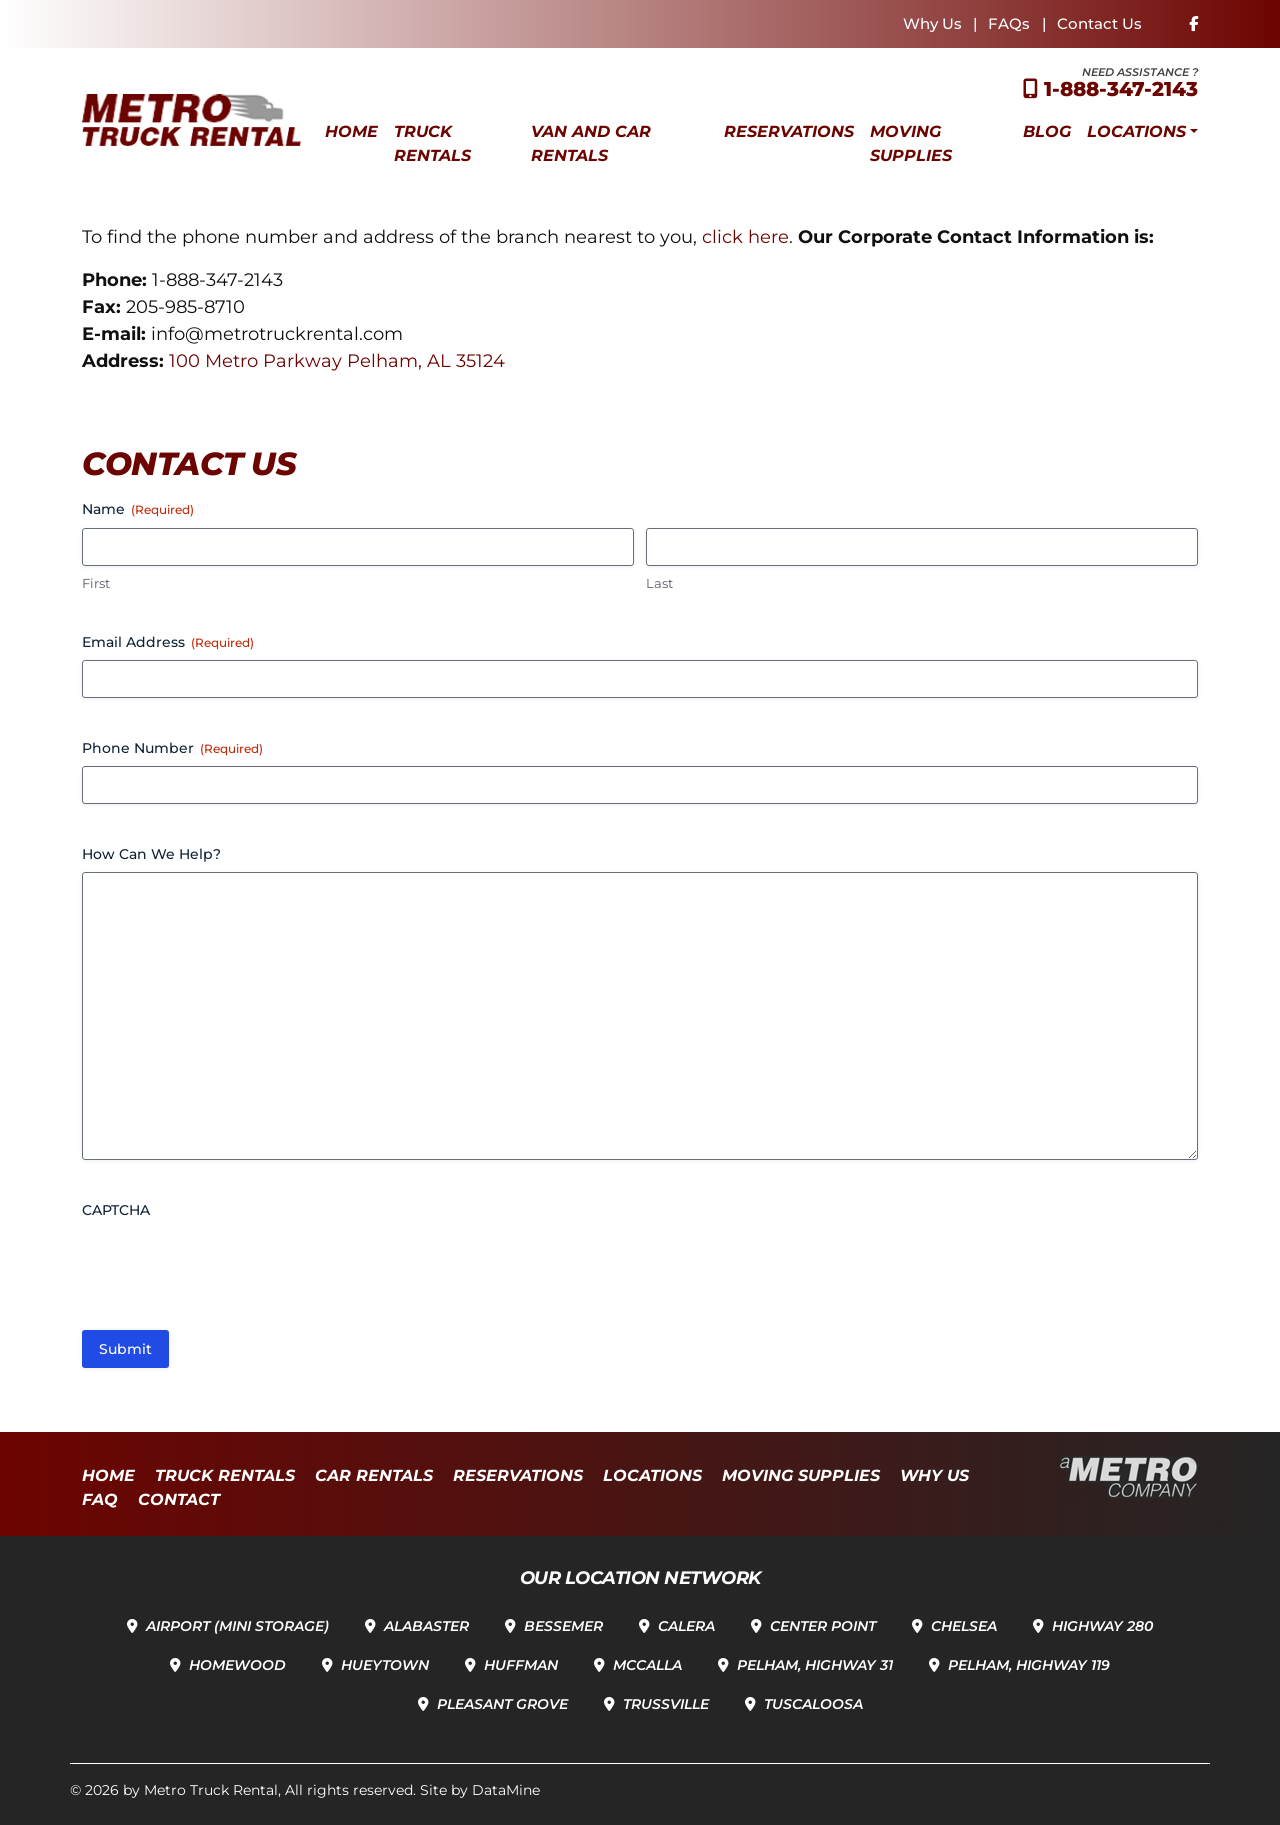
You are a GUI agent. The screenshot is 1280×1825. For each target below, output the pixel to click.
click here (745, 237)
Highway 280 (1102, 1626)
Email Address (168, 642)
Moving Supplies (911, 143)
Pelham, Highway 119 (1029, 1665)
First (96, 583)
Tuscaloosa (813, 1704)
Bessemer (563, 1626)
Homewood (237, 1665)
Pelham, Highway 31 (815, 1665)
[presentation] (234, 1267)
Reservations (789, 131)
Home (351, 131)
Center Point (823, 1626)
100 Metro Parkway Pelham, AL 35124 (337, 361)
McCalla (647, 1665)
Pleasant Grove (502, 1704)
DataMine (506, 1790)
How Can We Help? (151, 854)
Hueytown (385, 1665)
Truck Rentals (432, 143)
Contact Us (1099, 23)
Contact (179, 1499)
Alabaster (426, 1626)
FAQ (100, 1499)
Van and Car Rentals (591, 143)
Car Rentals (374, 1475)
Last (659, 583)
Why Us (932, 23)
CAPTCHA (116, 1210)
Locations (1136, 131)
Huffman (521, 1665)
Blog (1047, 131)
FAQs (1009, 23)
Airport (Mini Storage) (237, 1626)
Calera (686, 1626)
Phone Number (172, 748)
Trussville (666, 1704)
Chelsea (964, 1626)
